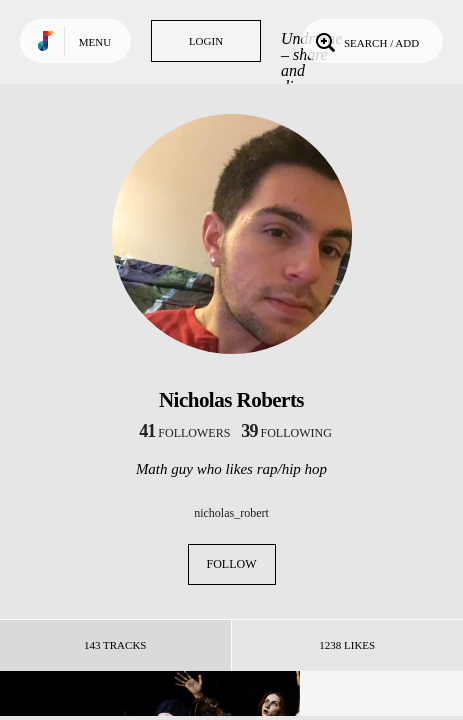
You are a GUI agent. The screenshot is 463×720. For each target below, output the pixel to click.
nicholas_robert (231, 513)
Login (206, 41)
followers (184, 433)
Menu (95, 42)
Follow (232, 564)
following (286, 433)
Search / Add (365, 41)
